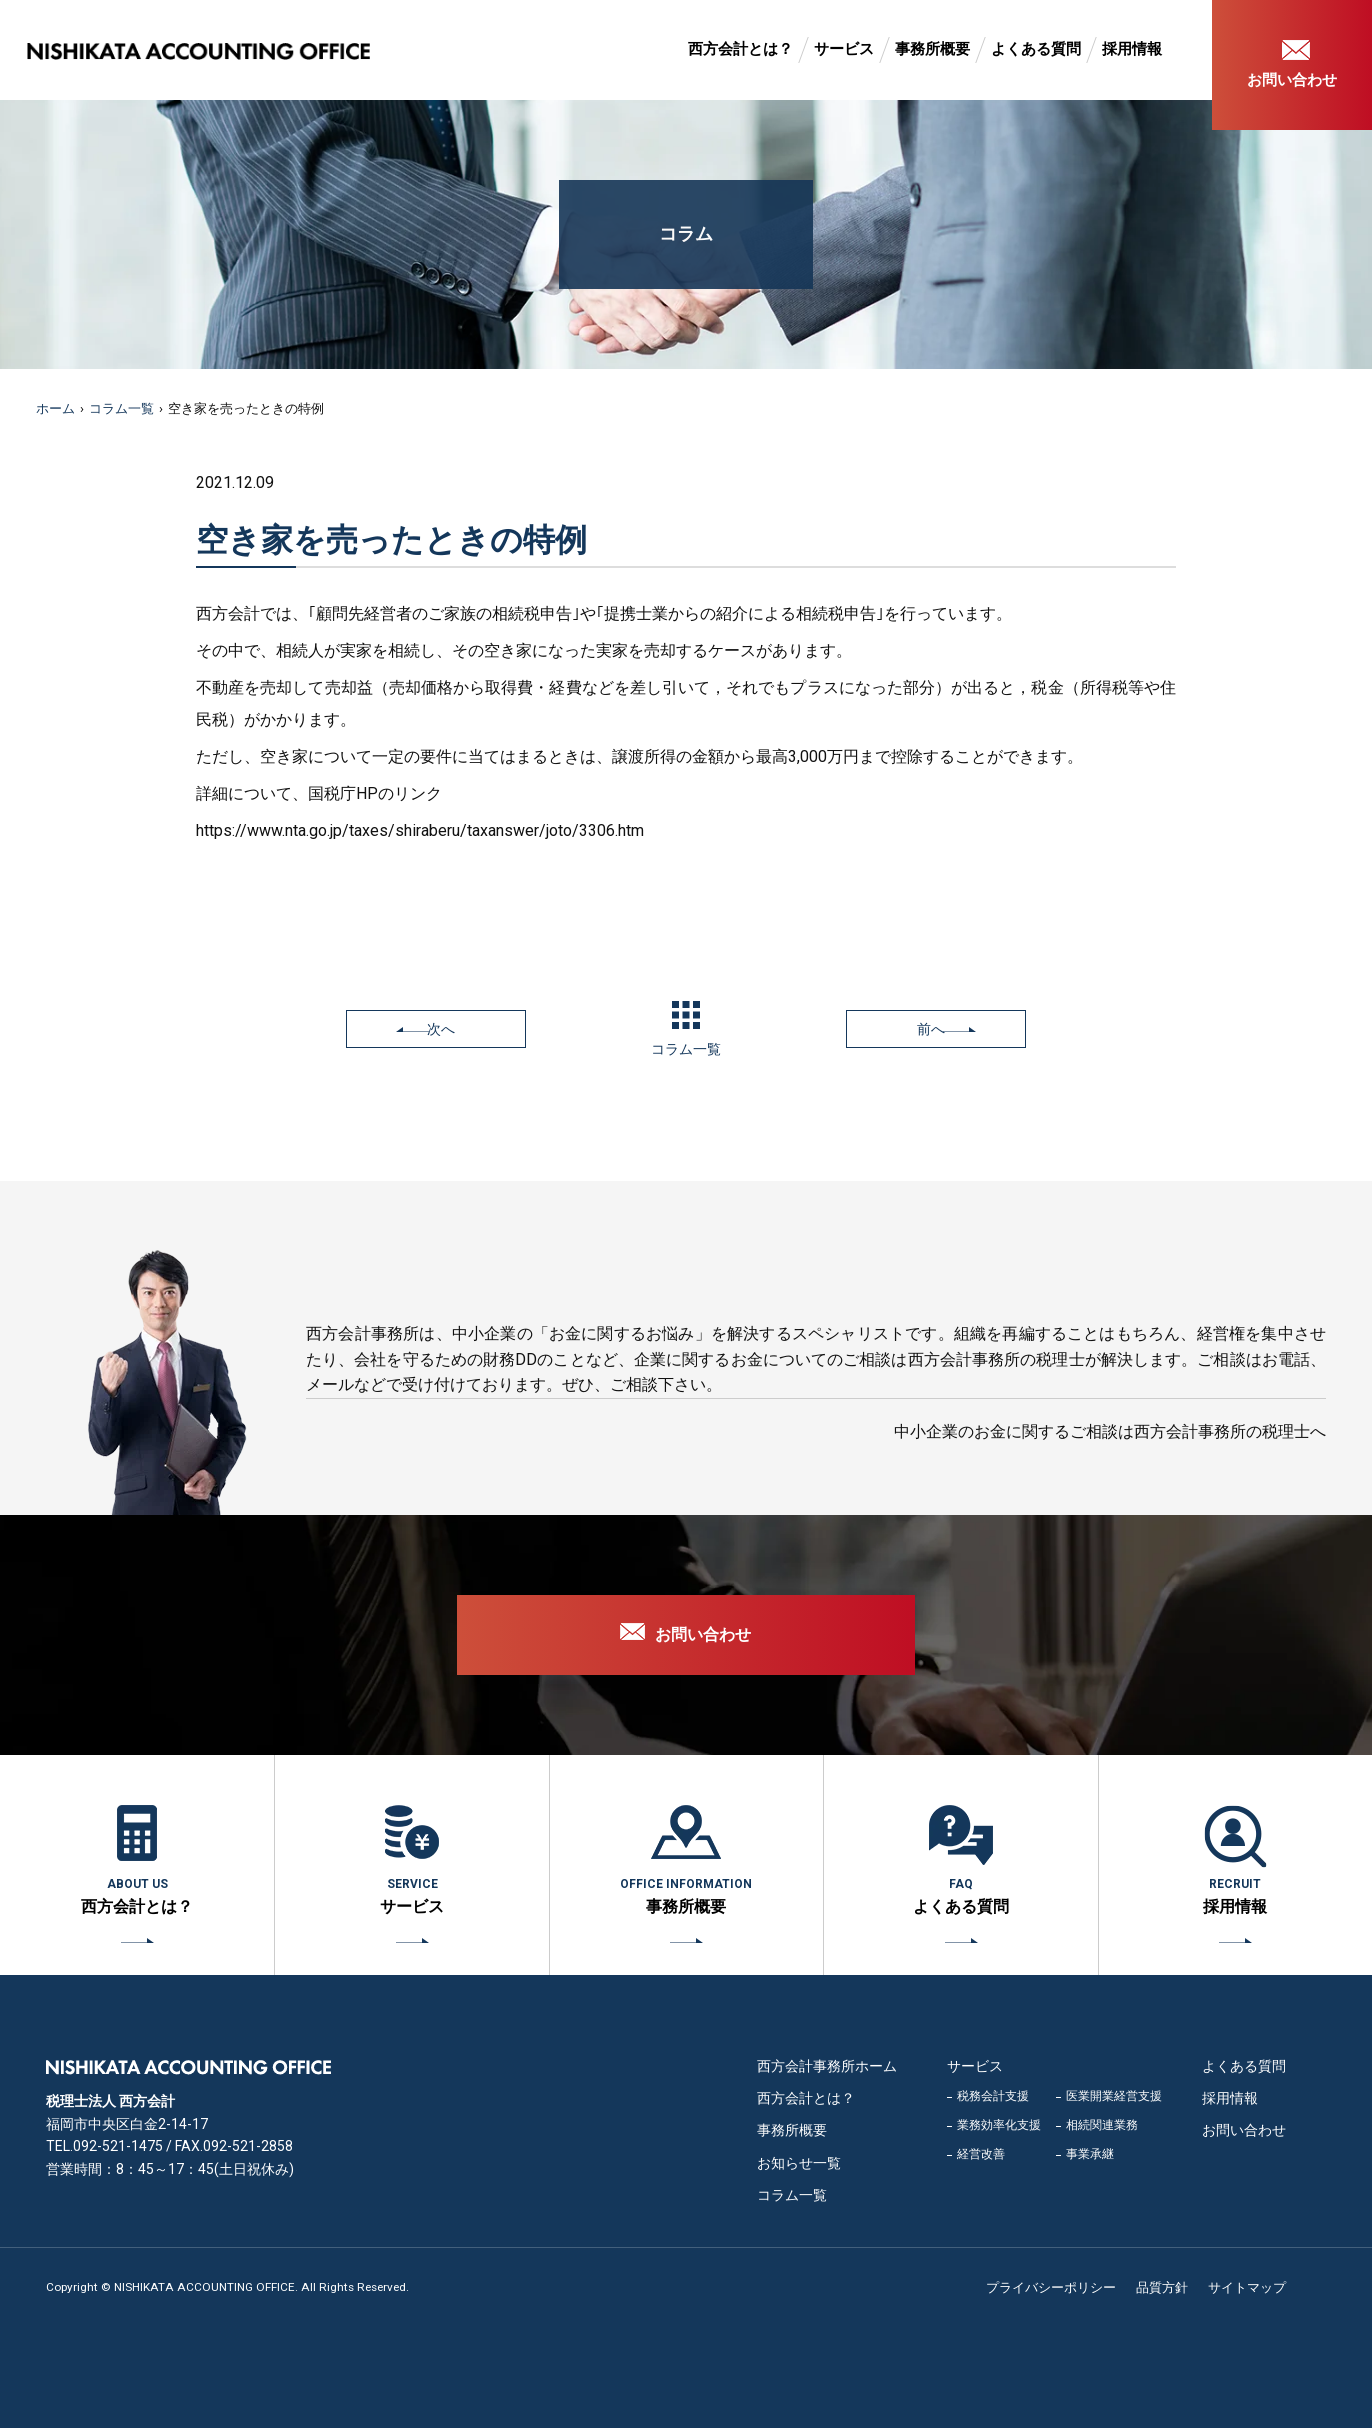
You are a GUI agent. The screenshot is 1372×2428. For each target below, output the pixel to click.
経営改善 (981, 2154)
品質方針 (1162, 2287)
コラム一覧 (121, 408)
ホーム (55, 408)
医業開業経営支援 (1114, 2096)
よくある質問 (1036, 49)
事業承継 (1090, 2154)
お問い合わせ (1292, 80)
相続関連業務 (1102, 2125)
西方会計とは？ (740, 49)
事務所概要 (932, 49)
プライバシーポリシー (1051, 2287)
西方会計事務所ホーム (827, 2066)
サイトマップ (1247, 2287)
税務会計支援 (993, 2096)
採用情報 (1132, 49)
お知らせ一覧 (799, 2163)
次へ (441, 1029)
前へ (931, 1029)
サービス (844, 49)
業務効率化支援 (999, 2125)
